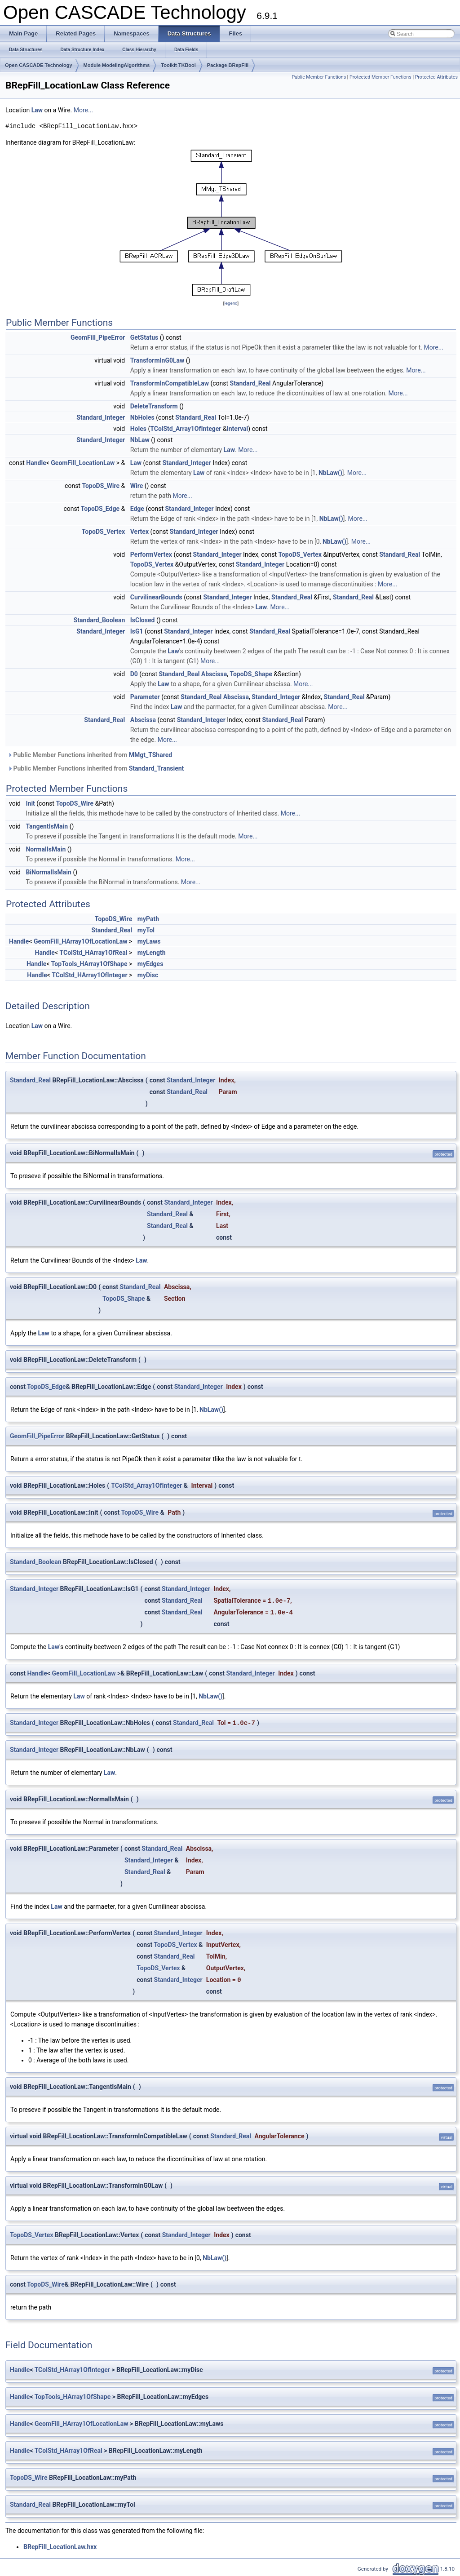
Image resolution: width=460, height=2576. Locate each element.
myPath (148, 918)
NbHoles (142, 417)
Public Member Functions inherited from (90, 754)
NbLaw (140, 439)
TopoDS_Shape (251, 674)
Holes (138, 428)
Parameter (145, 697)
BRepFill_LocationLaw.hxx (60, 2546)
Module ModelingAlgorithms (117, 65)
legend (230, 303)
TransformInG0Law (157, 360)
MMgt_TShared (150, 754)
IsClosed (142, 620)
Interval (237, 428)
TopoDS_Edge (100, 508)
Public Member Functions (319, 77)
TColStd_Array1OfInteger (185, 428)
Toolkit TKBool (178, 65)
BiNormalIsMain (48, 872)
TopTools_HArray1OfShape (89, 963)
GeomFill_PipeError (98, 337)
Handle (36, 462)
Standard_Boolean (99, 620)
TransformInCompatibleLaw (169, 383)
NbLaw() (330, 472)
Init (30, 803)
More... (83, 110)
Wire (136, 485)
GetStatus (144, 337)
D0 (134, 674)
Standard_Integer (100, 417)
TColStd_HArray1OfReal (93, 952)
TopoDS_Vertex (103, 531)
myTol (146, 930)
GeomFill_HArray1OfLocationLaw (81, 941)
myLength (151, 952)
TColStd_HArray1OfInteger (89, 975)
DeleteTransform (154, 406)
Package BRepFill (227, 65)
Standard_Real (250, 383)
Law (37, 110)
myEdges (150, 963)
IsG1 (136, 631)
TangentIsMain (47, 826)
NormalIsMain (46, 849)
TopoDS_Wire (100, 485)
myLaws (149, 941)
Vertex (139, 531)
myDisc (147, 975)
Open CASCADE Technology (38, 65)
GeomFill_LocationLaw (83, 462)
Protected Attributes (436, 77)
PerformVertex (151, 554)
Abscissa (214, 674)
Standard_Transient (156, 768)
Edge (137, 508)
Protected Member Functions (380, 77)
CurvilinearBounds (156, 597)
